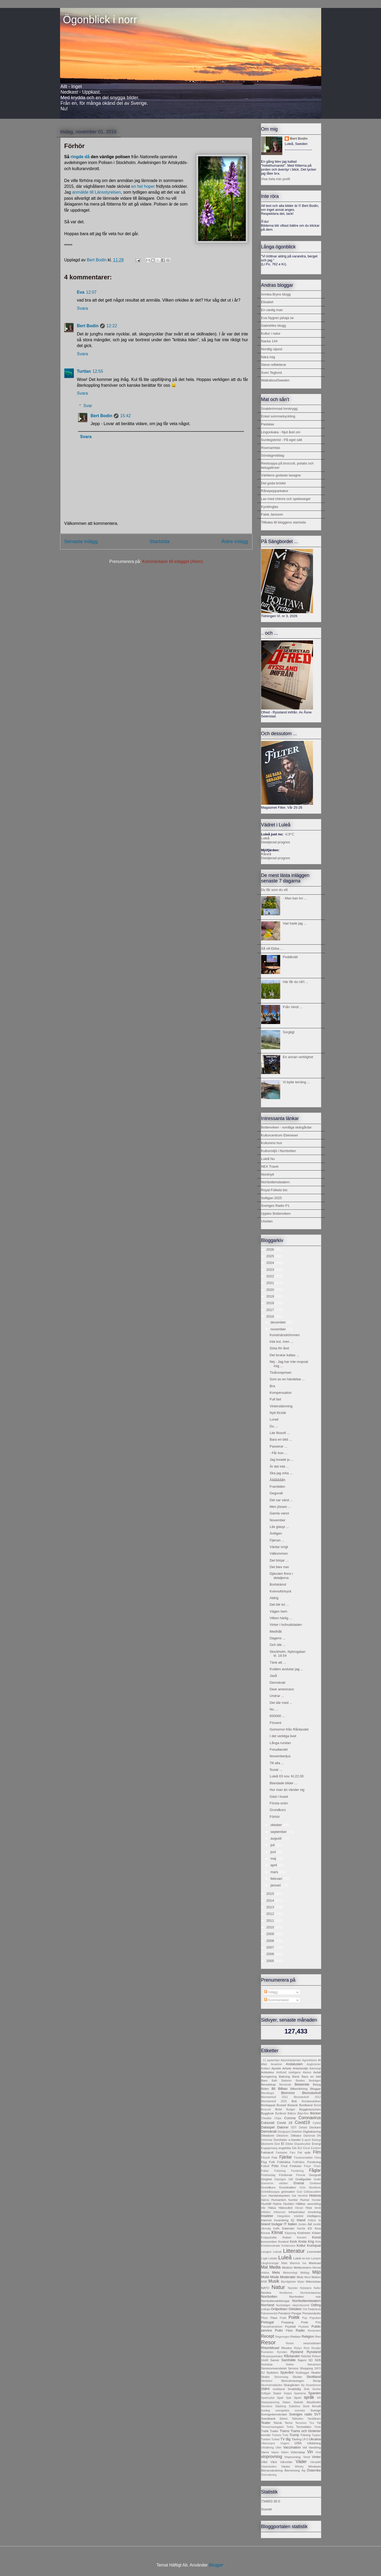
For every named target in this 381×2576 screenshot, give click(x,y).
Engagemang (269, 2148)
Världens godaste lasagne (281, 475)
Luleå (265, 838)
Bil (273, 2089)
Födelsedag (268, 2175)
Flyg (264, 2162)
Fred (284, 2166)
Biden (265, 2088)
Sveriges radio (300, 2414)
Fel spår (304, 2152)
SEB (318, 2360)
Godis (317, 2179)
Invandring (281, 2220)
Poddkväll (290, 957)
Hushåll (266, 2203)
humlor (293, 2199)
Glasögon (280, 2179)
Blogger (216, 2565)
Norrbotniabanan (310, 2292)
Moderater (288, 2277)
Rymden (282, 2352)
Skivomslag (281, 2376)
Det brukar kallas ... (284, 1355)
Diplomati (309, 2135)
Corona (290, 2118)
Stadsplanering (270, 2402)
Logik (264, 2258)
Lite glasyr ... (279, 1527)
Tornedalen (303, 2426)
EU (300, 2148)
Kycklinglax (269, 507)
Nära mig (268, 357)
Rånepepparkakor (274, 491)
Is (319, 2220)
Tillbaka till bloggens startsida (283, 522)
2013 (270, 1907)
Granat (298, 2183)
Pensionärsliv (311, 2313)
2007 (270, 1947)
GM (290, 2179)
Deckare (315, 2127)
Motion (316, 2277)
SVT (317, 2414)
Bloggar (315, 2088)
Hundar (316, 2200)
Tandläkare (314, 2418)
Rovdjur (316, 2348)
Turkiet (275, 2439)
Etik (294, 2148)
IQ (292, 2220)
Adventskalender (291, 2060)
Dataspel (268, 2127)
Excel (306, 2148)
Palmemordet (269, 2313)
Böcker (315, 2113)
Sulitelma (294, 2406)
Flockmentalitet (303, 2157)
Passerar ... (278, 1446)
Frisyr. (307, 2166)
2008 (270, 1941)
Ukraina (315, 2439)
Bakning (284, 2076)
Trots (285, 2435)
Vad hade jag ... (295, 923)
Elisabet (267, 302)
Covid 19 (284, 2123)
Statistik (298, 2402)
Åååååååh (277, 1480)
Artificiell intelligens (288, 2072)
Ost (305, 2309)
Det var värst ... (281, 1500)
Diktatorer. (282, 2135)
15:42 (125, 415)
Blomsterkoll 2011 (274, 2097)
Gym (264, 2195)
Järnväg (266, 2228)
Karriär (301, 2228)
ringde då (80, 156)
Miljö (316, 2272)
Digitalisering (312, 2131)
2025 (270, 1256)
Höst (309, 2207)
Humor (305, 2199)
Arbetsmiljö (300, 2068)
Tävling (297, 2439)
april (274, 1865)
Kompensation (281, 1393)
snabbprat (279, 2389)
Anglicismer (314, 2064)
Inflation (266, 2212)
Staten (287, 2402)
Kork (293, 2241)
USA (298, 2443)
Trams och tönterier (306, 2431)
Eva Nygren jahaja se (277, 318)
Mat (264, 2267)
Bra (272, 1386)
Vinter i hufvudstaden (286, 1625)
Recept (267, 2336)
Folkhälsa (283, 2162)
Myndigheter (288, 2281)
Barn (264, 2080)
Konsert (301, 2237)
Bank (296, 2076)
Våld (264, 2462)
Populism (315, 2317)
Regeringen (282, 2336)
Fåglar (315, 2170)
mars (274, 1872)
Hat (294, 2195)
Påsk (289, 2330)
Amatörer (276, 2064)
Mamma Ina (298, 2263)
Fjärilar (285, 2157)
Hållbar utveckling (308, 2203)
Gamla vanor (279, 1513)
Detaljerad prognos (275, 842)
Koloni (287, 2237)
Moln (300, 2277)
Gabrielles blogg (273, 325)
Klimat (277, 2232)
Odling (316, 2305)
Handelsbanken (279, 2195)
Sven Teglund (271, 373)
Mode (274, 2277)
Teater (266, 2423)
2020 (270, 1290)
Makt (284, 2263)
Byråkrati (280, 2113)
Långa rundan (280, 1743)
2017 (270, 1310)
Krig (311, 2241)
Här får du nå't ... (295, 982)
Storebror (267, 2406)
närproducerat (300, 2305)
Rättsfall (306, 2356)
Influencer (280, 2212)
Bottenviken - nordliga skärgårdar (286, 1127)
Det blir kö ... (279, 1604)
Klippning (290, 2233)
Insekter (267, 2216)
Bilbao (283, 2089)
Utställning (267, 2447)
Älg (303, 2470)
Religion (308, 2336)
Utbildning (314, 2443)
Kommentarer (276, 2000)
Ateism (307, 2072)
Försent (275, 1723)
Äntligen (276, 1533)
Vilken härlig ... (281, 1618)
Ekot (277, 2143)
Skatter (316, 2372)
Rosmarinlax (270, 448)
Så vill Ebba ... (272, 948)
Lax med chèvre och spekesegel (285, 499)
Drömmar (267, 2139)
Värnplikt (315, 2462)
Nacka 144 (269, 341)
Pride (304, 2322)
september (279, 1832)
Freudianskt (279, 1749)
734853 (267, 2501)
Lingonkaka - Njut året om (281, 432)
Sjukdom (272, 2372)
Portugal (267, 2322)
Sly (303, 2385)
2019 (270, 1296)
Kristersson (289, 2245)
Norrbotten (269, 2297)
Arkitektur (267, 2072)
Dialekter (297, 2131)
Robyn (298, 2348)
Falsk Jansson (272, 514)
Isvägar (277, 2224)
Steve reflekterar (273, 365)
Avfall (317, 2072)
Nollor (317, 2288)
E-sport (306, 2139)
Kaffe (276, 2228)
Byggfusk (267, 2113)
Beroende (285, 2084)
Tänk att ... (278, 1662)
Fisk (274, 2157)
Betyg (317, 2084)
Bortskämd (278, 1584)
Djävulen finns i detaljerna (281, 1576)
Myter (301, 2281)
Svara (82, 308)
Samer (274, 2360)
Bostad (281, 2105)
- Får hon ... (278, 1453)
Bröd (278, 2109)
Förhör (275, 1817)
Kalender (288, 2228)
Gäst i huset (279, 1797)
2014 (270, 1901)
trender (266, 2435)
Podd (283, 2317)
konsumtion (269, 2241)
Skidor (265, 2376)
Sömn (284, 2418)
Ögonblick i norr (98, 19)
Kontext (283, 2241)
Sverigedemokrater (274, 2414)
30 (275, 2501)
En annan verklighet (298, 1057)
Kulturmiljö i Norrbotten (278, 1151)
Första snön (279, 1803)
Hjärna (265, 2200)
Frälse (265, 2170)
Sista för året (279, 1348)
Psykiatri (303, 2326)
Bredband (305, 2105)
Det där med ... (281, 1703)
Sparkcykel (268, 2397)
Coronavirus (309, 2117)
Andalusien (294, 2064)
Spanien (314, 2393)
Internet (266, 2220)
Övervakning (268, 2474)
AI (319, 2060)
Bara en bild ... (281, 1439)
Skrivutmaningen (292, 2380)
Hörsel (299, 2207)
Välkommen (279, 1553)
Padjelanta (314, 2309)
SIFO (317, 2368)
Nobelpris (306, 2288)
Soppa (288, 2393)
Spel (280, 2397)
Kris (318, 2241)
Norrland (267, 2305)
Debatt (303, 2127)
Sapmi (302, 2360)
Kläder (316, 2232)
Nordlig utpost (271, 349)
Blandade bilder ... (283, 1783)
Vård (273, 2462)
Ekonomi (267, 2143)
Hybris (277, 2203)
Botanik (293, 2105)
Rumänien (267, 2352)
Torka (290, 2426)
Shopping (306, 2368)
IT (285, 2224)
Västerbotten (269, 2466)
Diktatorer (268, 2135)
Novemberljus (280, 1756)
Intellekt (298, 2216)
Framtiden (277, 1487)
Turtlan (84, 371)
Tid (319, 2422)
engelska (284, 2148)
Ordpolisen (279, 2309)
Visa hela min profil (275, 179)
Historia (315, 2195)
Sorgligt (288, 1032)
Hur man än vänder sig (287, 1790)
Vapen (275, 2452)
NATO (265, 2288)
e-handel (294, 2139)
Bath (274, 2080)
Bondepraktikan (311, 2101)
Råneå (266, 854)
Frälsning (280, 2170)
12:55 (98, 371)
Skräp (317, 2380)
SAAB (265, 2360)
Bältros (292, 2113)
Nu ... (274, 1709)
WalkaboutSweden (275, 380)
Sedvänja (267, 2364)
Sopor (277, 2393)
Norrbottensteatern (275, 1182)
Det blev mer (279, 1567)
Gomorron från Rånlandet (289, 1729)
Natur (278, 2287)
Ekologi (316, 2139)
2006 (270, 1954)
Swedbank (268, 2418)
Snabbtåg (294, 2389)
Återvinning (292, 2470)
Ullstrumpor (268, 2443)
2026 (270, 1249)
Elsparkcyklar (302, 2143)
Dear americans (282, 1689)
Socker (316, 2389)
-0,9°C (289, 834)
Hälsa (272, 2207)
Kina (318, 2228)
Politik (294, 2317)
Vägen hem (278, 1611)
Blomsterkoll (311, 2093)
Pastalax (267, 424)
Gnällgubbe (303, 2179)
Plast (273, 2317)
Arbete (286, 2068)
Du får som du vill (274, 890)
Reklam (295, 2336)
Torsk (317, 2426)
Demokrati (277, 1683)
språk (309, 2397)
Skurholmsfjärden (272, 2385)
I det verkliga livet (283, 1736)
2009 (270, 1934)
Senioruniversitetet (274, 2368)
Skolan (297, 2376)
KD (310, 2228)
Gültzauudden (312, 2191)
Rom (307, 2348)
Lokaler (272, 2258)
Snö (306, 2389)
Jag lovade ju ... (282, 1460)
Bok (294, 2101)
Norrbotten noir (305, 2296)
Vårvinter (286, 2462)
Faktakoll (267, 2152)
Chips (278, 2118)
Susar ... (276, 1770)
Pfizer (264, 2317)
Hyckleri (288, 2203)
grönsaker (288, 2191)
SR (319, 2397)
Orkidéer (295, 2309)
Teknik (277, 2422)
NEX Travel (270, 1166)
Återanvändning (272, 2470)
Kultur (301, 2245)
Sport (297, 2397)
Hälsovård (286, 2207)
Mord (307, 2277)
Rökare (316, 2356)
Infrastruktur (296, 2212)
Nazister (293, 2288)
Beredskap (268, 2084)
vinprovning (271, 2456)
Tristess (276, 2435)
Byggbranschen (310, 2109)
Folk (272, 2162)
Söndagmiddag (272, 455)
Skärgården (292, 2385)
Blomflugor (267, 2093)
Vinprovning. (292, 2457)
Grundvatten (287, 2187)
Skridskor (267, 2380)
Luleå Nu (268, 1159)
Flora (318, 2157)
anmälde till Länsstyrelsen (96, 192)
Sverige (315, 2410)
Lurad (274, 1419)
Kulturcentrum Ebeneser (279, 1135)
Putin (279, 2330)
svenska (300, 2410)
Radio (300, 2330)
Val (305, 2447)
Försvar (300, 2175)
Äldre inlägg (234, 541)
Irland (301, 2220)
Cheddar (266, 2118)
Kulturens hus (271, 1143)
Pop (304, 2317)
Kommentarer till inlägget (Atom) (172, 561)
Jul (309, 2224)
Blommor (288, 2093)
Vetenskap (298, 2452)
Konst (316, 2237)
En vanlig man (272, 310)
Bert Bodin (88, 326)
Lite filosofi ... (280, 1433)
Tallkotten (297, 2418)
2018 (270, 1303)
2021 (270, 1283)
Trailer (274, 2431)
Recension (314, 2330)
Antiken (265, 2068)
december (278, 1322)
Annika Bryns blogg (276, 294)
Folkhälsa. (299, 2162)
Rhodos (286, 2348)
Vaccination (292, 2447)
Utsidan (267, 1221)
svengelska (282, 2410)
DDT (294, 2127)
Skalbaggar (303, 2372)
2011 (270, 1921)
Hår (263, 2207)
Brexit (317, 2105)
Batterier (286, 2080)
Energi (316, 2143)
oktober (276, 1825)
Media (274, 2267)
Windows (314, 2466)
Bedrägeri (315, 2080)
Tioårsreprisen (281, 1373)
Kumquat (314, 2245)
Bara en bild (311, 2076)
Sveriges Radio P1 (275, 1206)
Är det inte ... (279, 1466)
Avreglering (269, 2076)
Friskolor (296, 2166)
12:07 (91, 292)
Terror (289, 2422)
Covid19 (302, 2122)
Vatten (284, 2452)
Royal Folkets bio (274, 1190)
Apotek (276, 2068)
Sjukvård (287, 2372)
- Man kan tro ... (295, 898)
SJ (263, 2372)
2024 (270, 1263)
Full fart (275, 1399)
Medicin (287, 2267)
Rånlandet (292, 2356)
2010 (270, 1927)
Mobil (265, 2277)
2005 (270, 1961)
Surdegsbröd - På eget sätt (281, 440)
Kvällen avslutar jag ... (286, 1669)
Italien (292, 2224)
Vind (318, 2452)
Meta (276, 2272)
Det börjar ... (279, 1560)
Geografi (315, 2175)
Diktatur (296, 2135)
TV (282, 2439)
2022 (270, 1276)
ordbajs (265, 2309)
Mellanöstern (302, 2267)
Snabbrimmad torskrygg (279, 409)
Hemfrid (302, 2195)
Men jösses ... (280, 1507)
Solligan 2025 (271, 1198)
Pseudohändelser (272, 2326)
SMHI (265, 2389)
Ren (318, 2336)
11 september (271, 2060)
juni (273, 1852)
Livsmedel (314, 2251)
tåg (288, 2439)
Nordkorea (285, 2292)
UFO (305, 2439)
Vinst (306, 2457)
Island (265, 2224)
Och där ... (278, 1645)
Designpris (284, 2131)
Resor (268, 2342)
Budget (290, 2109)
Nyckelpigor (283, 2305)
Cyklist (317, 2123)
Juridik (317, 2224)
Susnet (266, 2509)
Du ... (274, 1426)
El (282, 2144)
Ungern (284, 2443)
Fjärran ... (277, 1540)
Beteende (301, 2084)
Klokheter (303, 2232)
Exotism (316, 2148)
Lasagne (266, 2251)
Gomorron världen (274, 2183)
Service (293, 2368)
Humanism (278, 2199)
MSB (264, 2281)
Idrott (318, 2207)
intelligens (314, 2216)
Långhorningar (270, 2263)
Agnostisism (309, 2060)
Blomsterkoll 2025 (274, 2101)
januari (276, 1885)
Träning (305, 2435)
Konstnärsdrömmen (285, 1335)
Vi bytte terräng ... (296, 1082)
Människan (313, 2281)
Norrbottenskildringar (275, 2300)
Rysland (297, 2352)
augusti (276, 1838)
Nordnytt (267, 1174)
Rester (290, 2343)
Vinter (316, 2457)
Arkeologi (315, 2068)
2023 (270, 1270)
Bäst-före (303, 2113)
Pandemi (284, 2313)
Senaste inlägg (81, 541)
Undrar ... (277, 1696)
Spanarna (300, 2393)
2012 (270, 1914)
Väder (301, 2461)
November (277, 1520)
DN (319, 2135)
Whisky (299, 2466)
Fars (292, 2152)
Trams (284, 2431)
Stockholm (313, 2402)
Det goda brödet (273, 483)
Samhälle (288, 2360)
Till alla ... (277, 1763)
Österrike (314, 2470)
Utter (278, 2447)
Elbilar (289, 2143)
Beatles (300, 2080)
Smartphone (313, 2385)
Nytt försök (278, 1413)
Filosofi (265, 2157)
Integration (283, 2216)
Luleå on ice (301, 2258)
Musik (273, 2281)
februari (276, 1879)
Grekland (315, 2183)
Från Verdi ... (292, 1007)
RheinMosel (270, 2348)
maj (273, 1858)
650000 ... (277, 1716)
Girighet (266, 2179)
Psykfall (290, 2326)
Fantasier (281, 2152)
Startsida (159, 541)
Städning (280, 2406)
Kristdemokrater (270, 2245)
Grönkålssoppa (270, 2191)
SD (311, 2360)
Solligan (266, 2393)
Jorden (302, 2224)
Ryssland (314, 2352)
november (278, 1329)
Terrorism (301, 2423)
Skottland (313, 2377)
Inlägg (271, 1992)
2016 (270, 1316)
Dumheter (280, 2139)
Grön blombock (310, 2187)
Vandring (315, 2447)
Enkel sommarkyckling (278, 416)
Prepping (287, 2322)
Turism (265, 2439)
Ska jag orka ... (281, 1473)
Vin (310, 2452)
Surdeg (265, 2410)
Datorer (282, 2127)
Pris (318, 2322)
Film (317, 2152)
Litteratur (294, 2251)
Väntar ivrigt (279, 1547)
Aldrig (274, 1598)
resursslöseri (312, 2343)
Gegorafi (276, 1493)
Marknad (315, 2263)
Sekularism (314, 2364)
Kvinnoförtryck (280, 1591)
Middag (304, 2272)
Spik (288, 2397)
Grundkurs (278, 1810)
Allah (264, 2064)
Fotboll (265, 2166)
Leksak (277, 2251)
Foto (274, 2166)
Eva (80, 292)
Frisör (317, 2166)
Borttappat (268, 2105)
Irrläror (312, 2220)
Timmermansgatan (272, 2426)
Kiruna (265, 2232)
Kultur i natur (271, 333)
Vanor (265, 2452)
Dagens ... (277, 1638)
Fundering (297, 2170)
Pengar (297, 2313)
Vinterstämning (281, 1406)
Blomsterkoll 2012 (307, 2097)
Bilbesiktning (299, 2088)
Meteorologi (290, 2272)
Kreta (302, 2241)
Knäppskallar (269, 2237)
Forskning (314, 2162)
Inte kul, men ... (281, 1342)
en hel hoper (143, 186)
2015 (270, 1894)
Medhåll (276, 1631)
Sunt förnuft (312, 2406)
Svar (87, 405)
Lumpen (316, 2258)
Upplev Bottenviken (276, 1214)
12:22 (111, 326)
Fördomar (285, 2175)
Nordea (266, 2292)
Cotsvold (268, 2123)
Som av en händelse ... (287, 1379)
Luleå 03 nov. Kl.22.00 (286, 1776)
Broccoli (266, 2109)
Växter (285, 2466)
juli (273, 1845)
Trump (294, 2435)
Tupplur (316, 2435)
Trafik (265, 2431)
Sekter (290, 2364)
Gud (299, 2191)
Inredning (314, 2212)
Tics (311, 2423)
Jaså (273, 1676)
